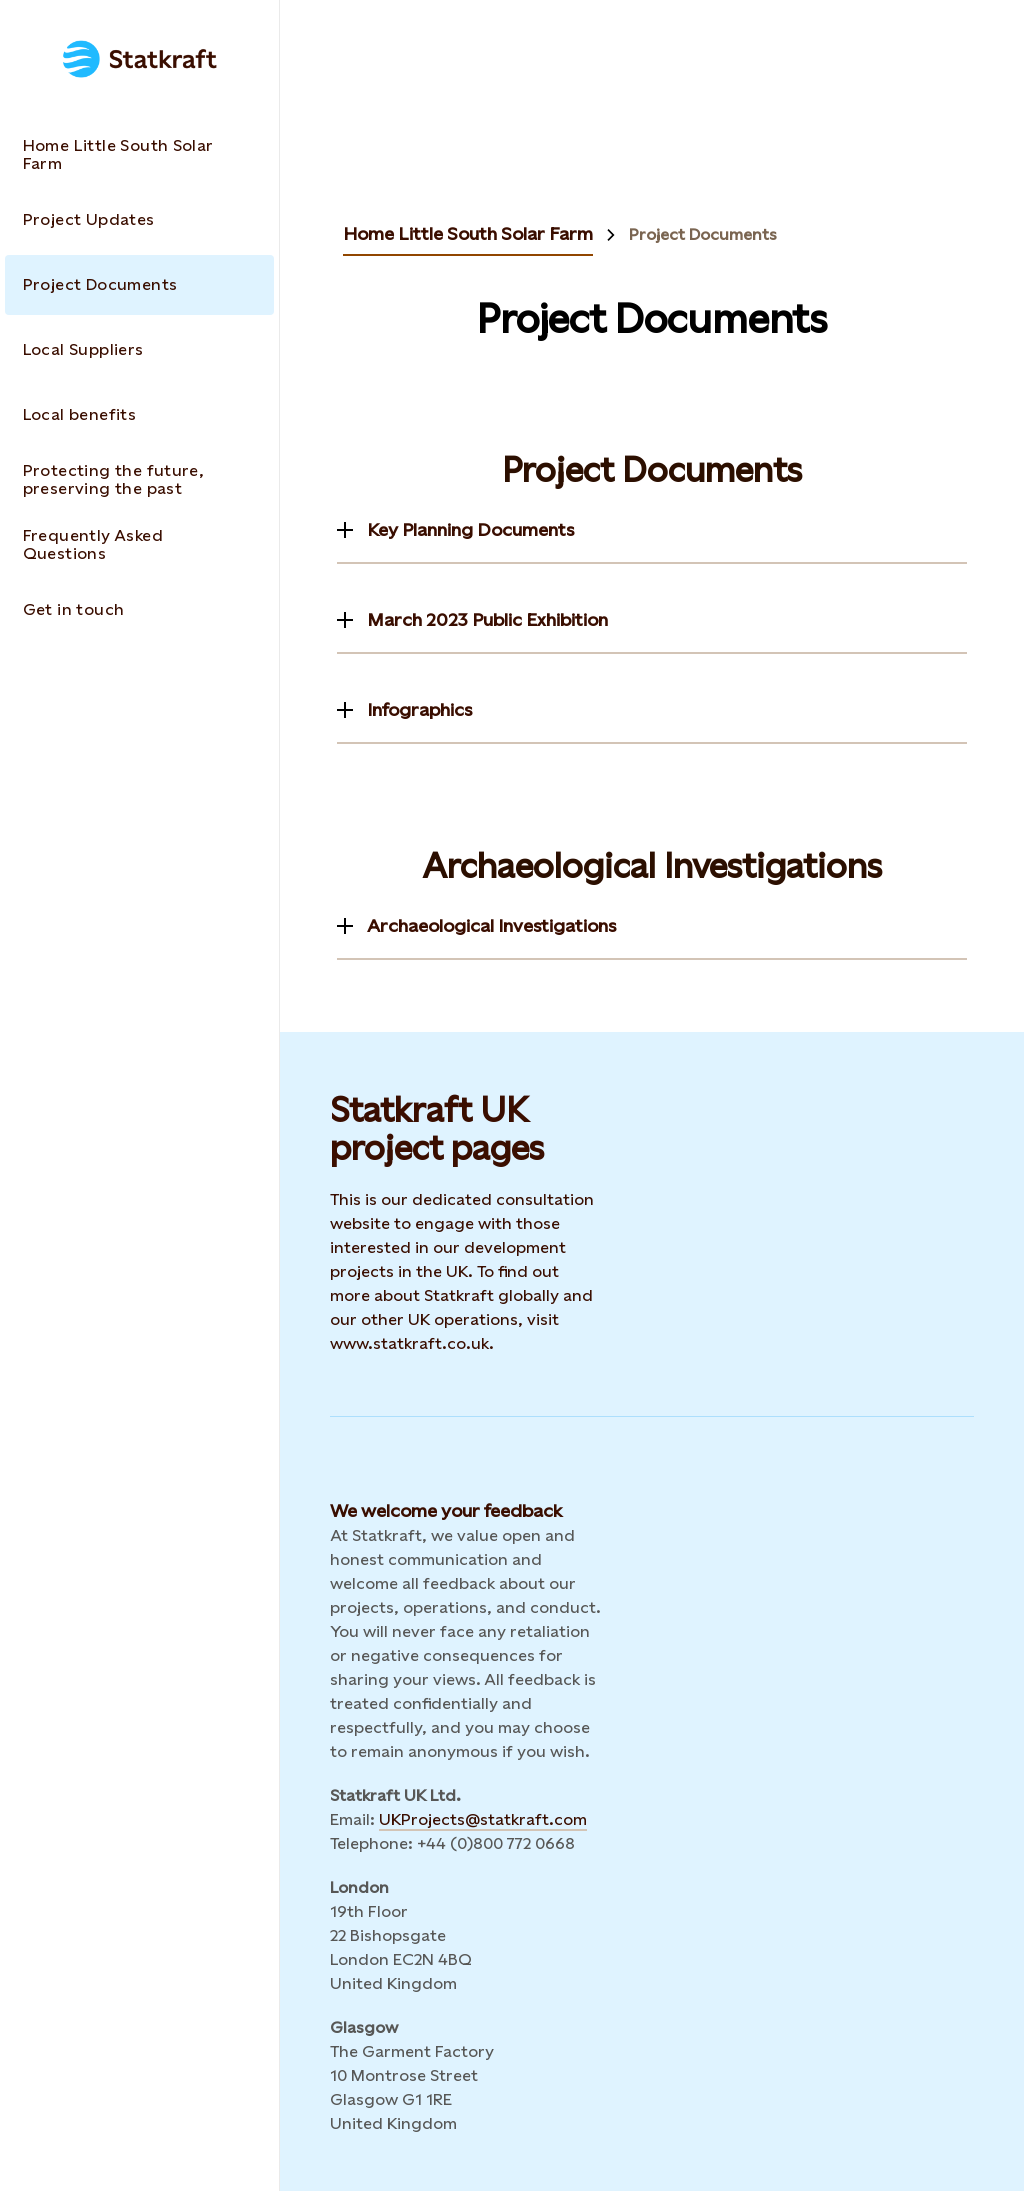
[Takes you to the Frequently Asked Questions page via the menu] (139, 545)
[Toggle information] (455, 530)
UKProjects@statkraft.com (483, 1819)
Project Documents (703, 235)
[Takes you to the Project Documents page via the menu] (139, 285)
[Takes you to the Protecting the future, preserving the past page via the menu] (139, 480)
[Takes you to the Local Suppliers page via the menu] (139, 350)
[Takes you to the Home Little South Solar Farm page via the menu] (139, 155)
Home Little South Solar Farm (468, 233)
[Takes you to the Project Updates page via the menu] (139, 220)
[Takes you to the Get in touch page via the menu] (139, 610)
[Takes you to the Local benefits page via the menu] (139, 415)
